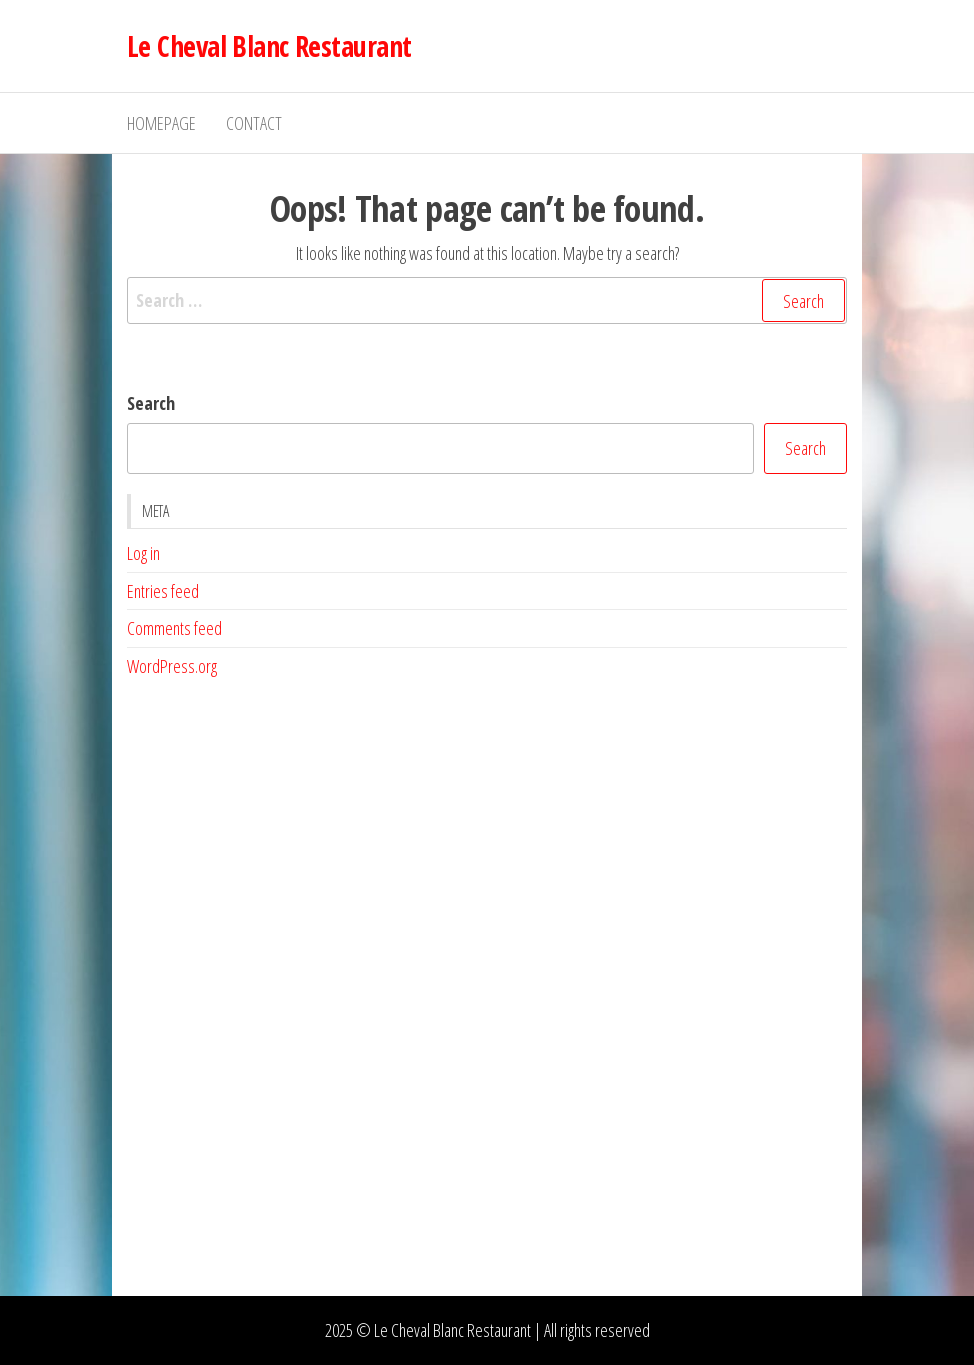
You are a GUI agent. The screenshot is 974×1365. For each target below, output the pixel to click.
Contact (254, 123)
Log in (143, 553)
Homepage (161, 123)
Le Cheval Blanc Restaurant (269, 46)
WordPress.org (172, 666)
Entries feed (163, 591)
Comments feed (174, 628)
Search (151, 403)
